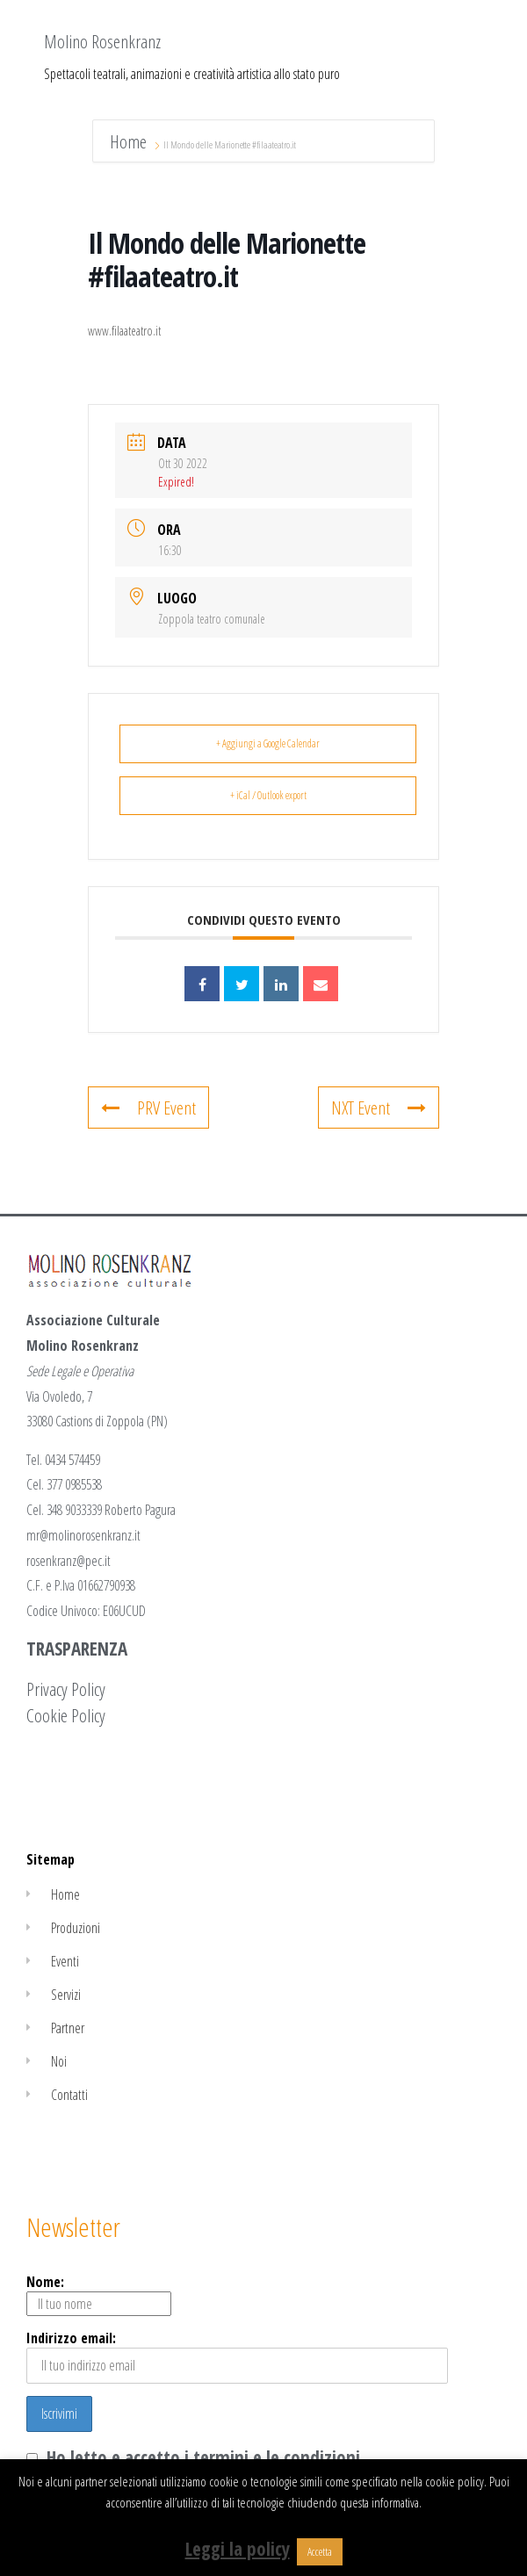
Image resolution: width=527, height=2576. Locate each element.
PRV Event (148, 1107)
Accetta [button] (319, 2551)
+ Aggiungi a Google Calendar (268, 743)
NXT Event (378, 1107)
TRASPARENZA (76, 1648)
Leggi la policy (237, 2548)
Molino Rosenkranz (102, 41)
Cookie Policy (65, 1715)
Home (130, 141)
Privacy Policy (65, 1689)
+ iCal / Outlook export (268, 795)
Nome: (98, 2294)
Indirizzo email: (237, 2356)
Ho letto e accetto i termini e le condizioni (203, 2457)
